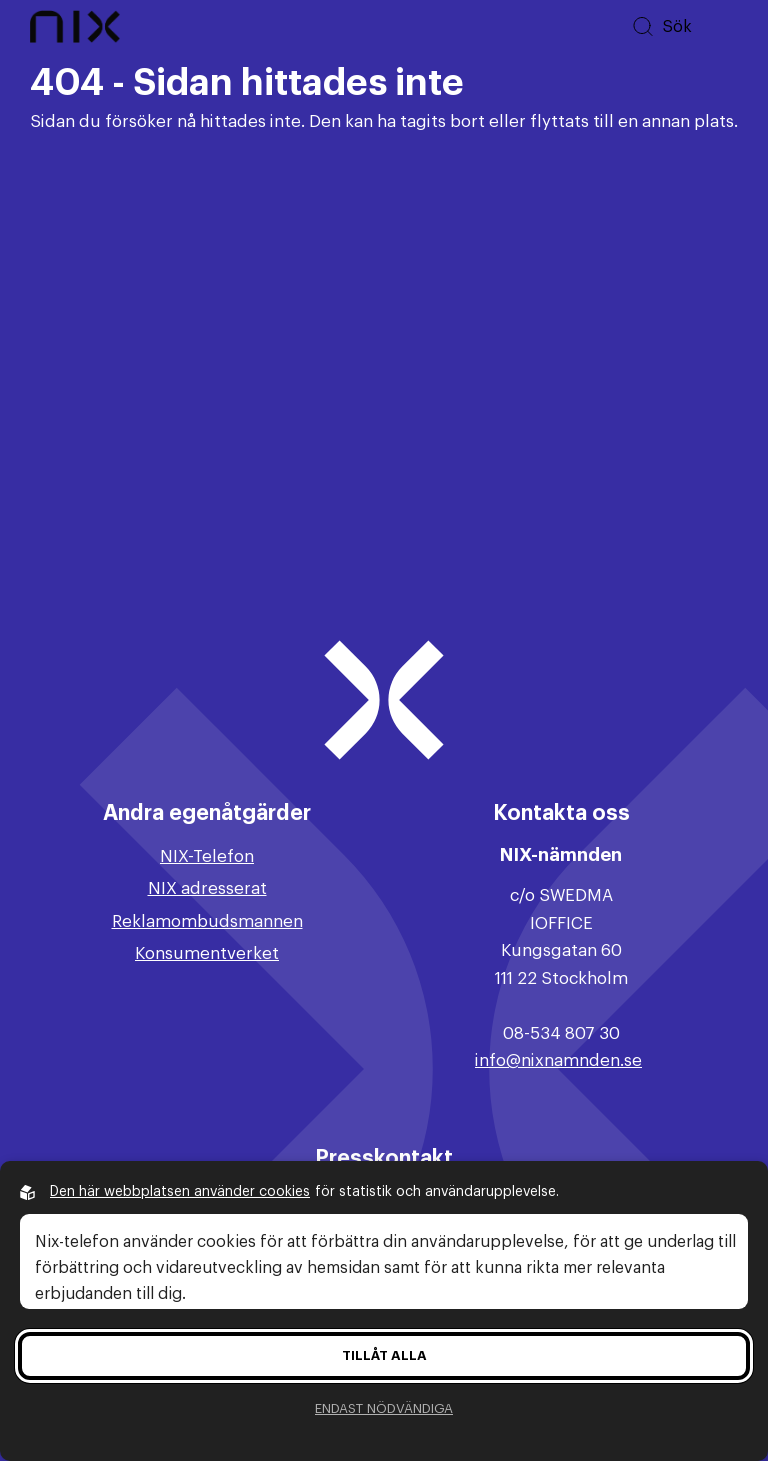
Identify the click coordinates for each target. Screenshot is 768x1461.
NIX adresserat (207, 888)
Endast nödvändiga (384, 1408)
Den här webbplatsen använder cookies (180, 1192)
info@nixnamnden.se (558, 1060)
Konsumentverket (207, 953)
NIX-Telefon (207, 856)
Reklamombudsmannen (207, 921)
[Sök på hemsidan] (661, 26)
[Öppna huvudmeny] (723, 27)
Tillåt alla (384, 1355)
